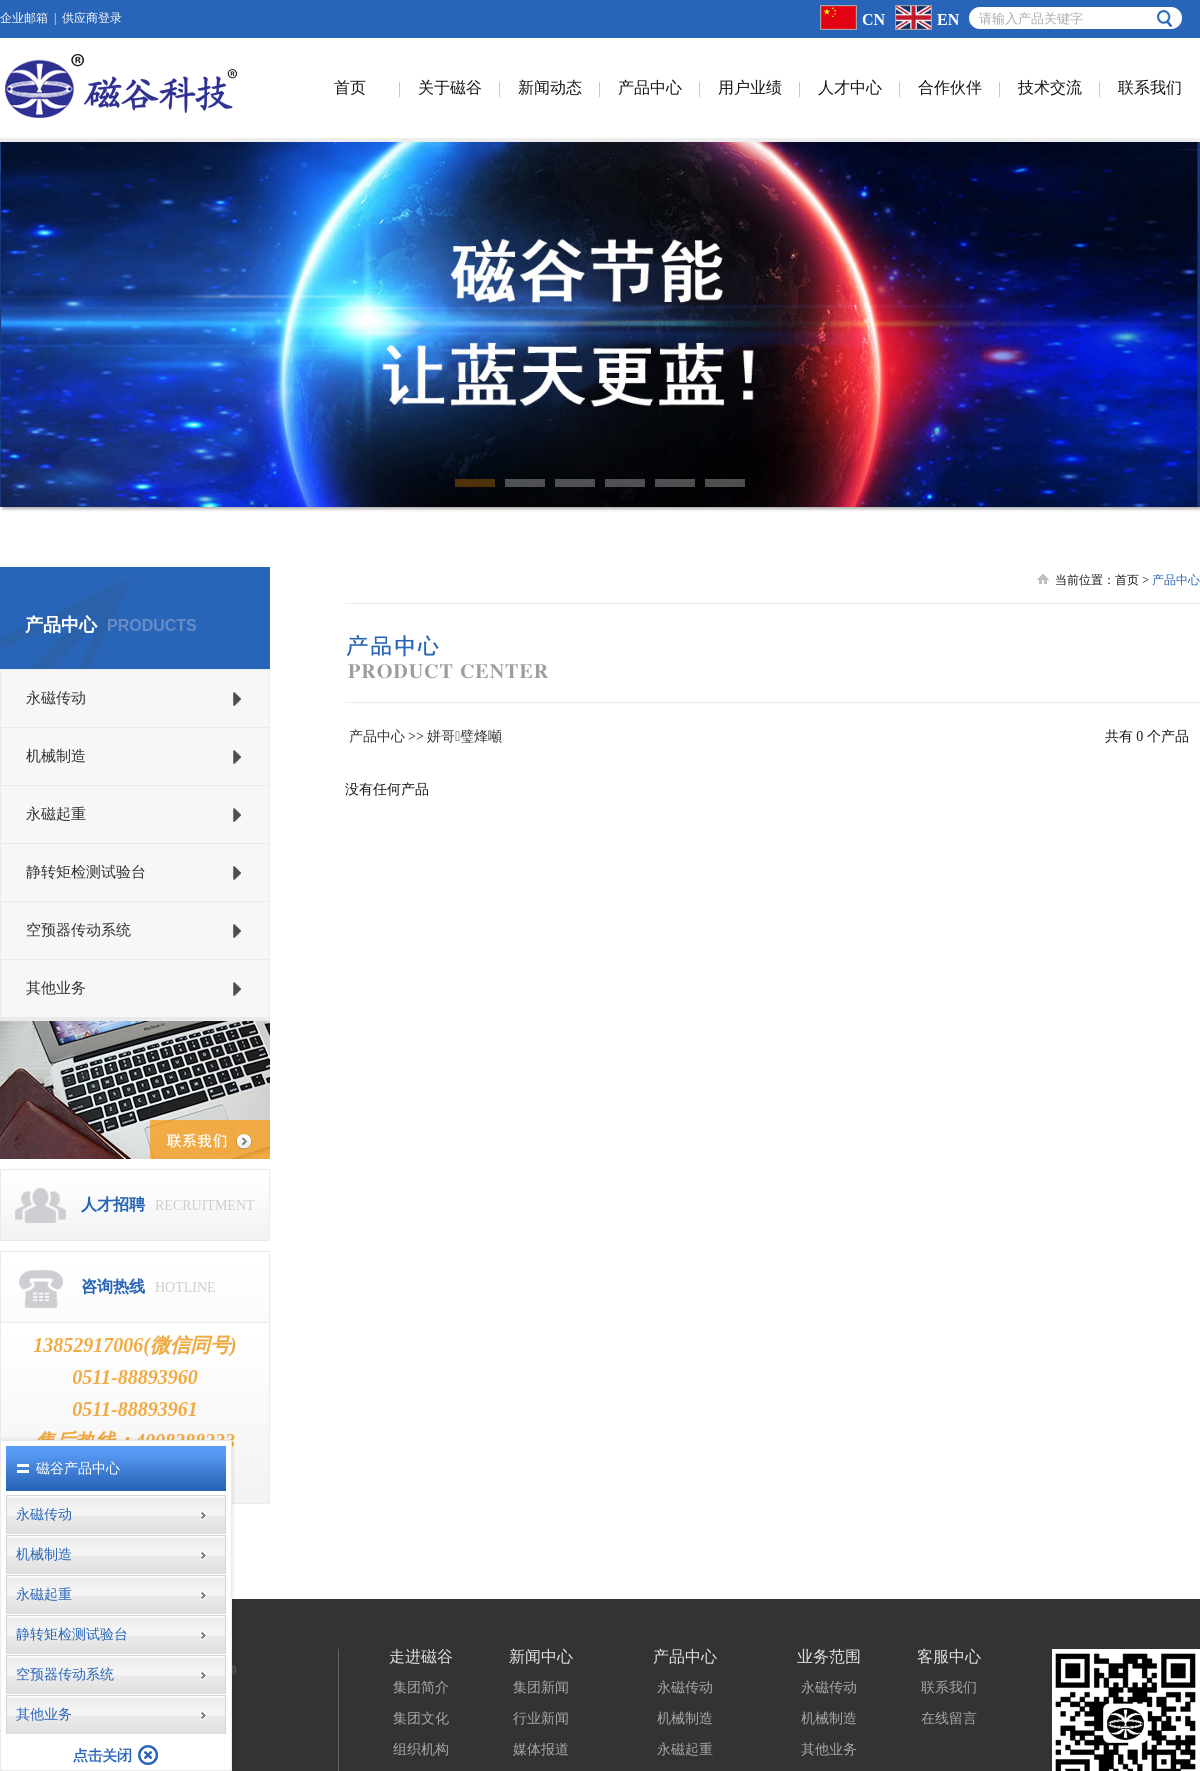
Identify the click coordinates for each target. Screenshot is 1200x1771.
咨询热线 (113, 1229)
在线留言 (949, 1661)
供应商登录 (92, 18)
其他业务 (829, 1692)
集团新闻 (541, 1630)
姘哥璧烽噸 (464, 679)
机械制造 (685, 1661)
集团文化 (421, 1661)
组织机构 (421, 1692)
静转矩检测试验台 (685, 1723)
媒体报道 (541, 1692)
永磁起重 (685, 1692)
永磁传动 (685, 1630)
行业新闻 (541, 1661)
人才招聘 (113, 1147)
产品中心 (377, 679)
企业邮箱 (24, 18)
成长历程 (421, 1723)
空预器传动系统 (685, 1754)
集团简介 (421, 1630)
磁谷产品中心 (78, 1468)
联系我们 (949, 1630)
